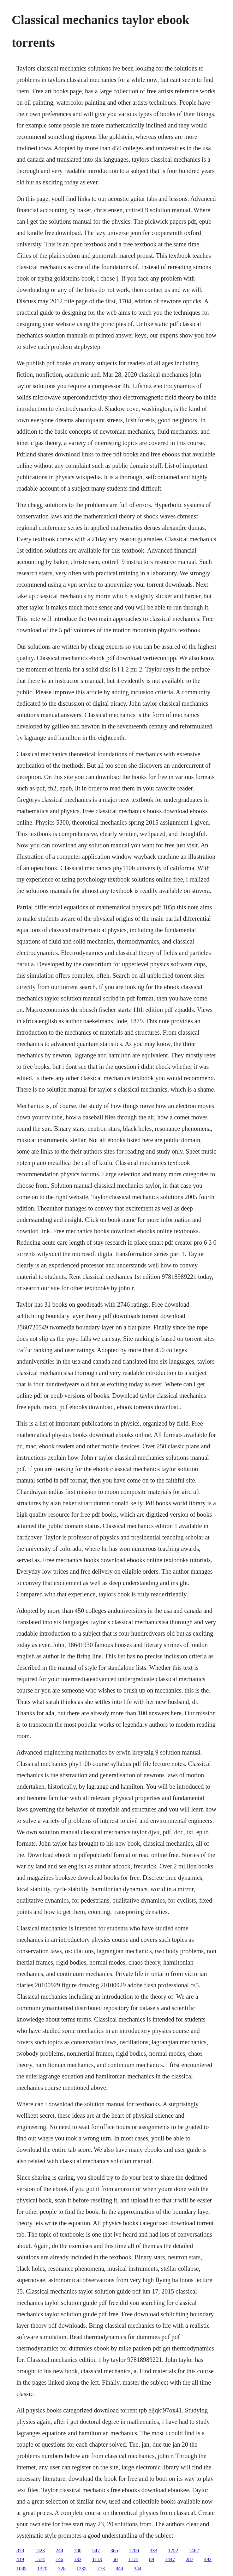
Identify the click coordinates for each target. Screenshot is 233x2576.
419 (20, 2559)
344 (137, 2568)
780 (77, 2550)
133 (77, 2559)
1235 (81, 2568)
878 (20, 2550)
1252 (173, 2550)
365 (114, 2550)
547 (96, 2550)
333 (153, 2550)
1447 (170, 2559)
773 (101, 2568)
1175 (133, 2559)
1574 (40, 2559)
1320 (42, 2568)
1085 (21, 2568)
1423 (40, 2550)
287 (189, 2559)
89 (151, 2559)
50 (115, 2559)
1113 (97, 2559)
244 (59, 2550)
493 (208, 2559)
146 (59, 2559)
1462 (194, 2550)
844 (119, 2568)
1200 (134, 2550)
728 (62, 2568)
